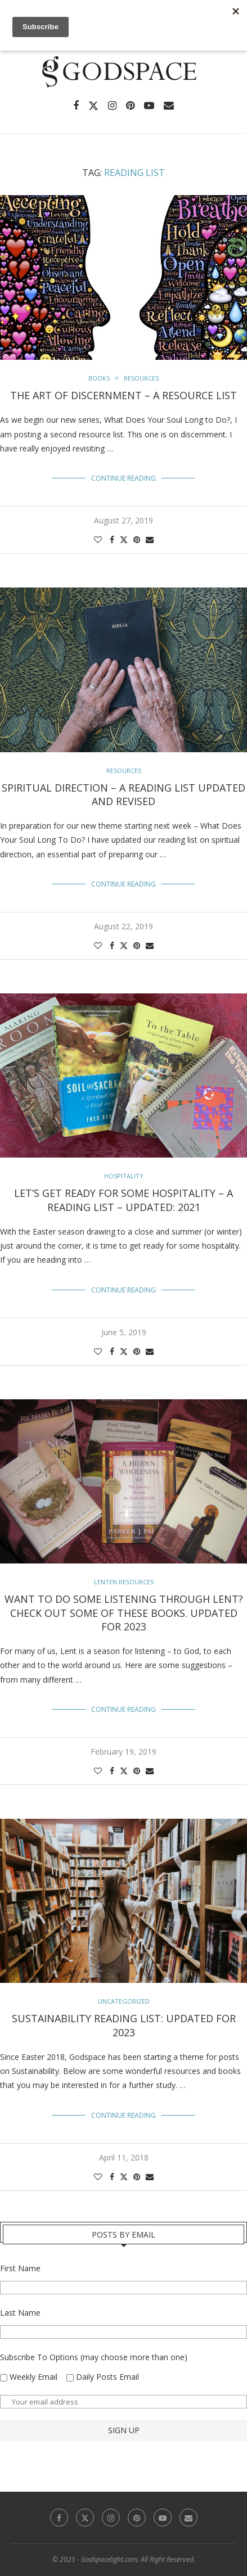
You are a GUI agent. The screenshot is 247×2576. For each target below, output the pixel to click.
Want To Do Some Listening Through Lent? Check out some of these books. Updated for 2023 (124, 1612)
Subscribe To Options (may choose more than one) (93, 2357)
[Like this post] (98, 539)
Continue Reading (123, 478)
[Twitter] (93, 106)
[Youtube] (149, 106)
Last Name (20, 2312)
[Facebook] (76, 106)
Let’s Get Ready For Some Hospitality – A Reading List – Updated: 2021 (123, 1199)
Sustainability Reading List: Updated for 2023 (124, 2025)
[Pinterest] (130, 106)
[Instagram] (112, 106)
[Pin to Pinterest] (136, 539)
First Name (20, 2268)
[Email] (169, 106)
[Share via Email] (150, 539)
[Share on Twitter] (124, 539)
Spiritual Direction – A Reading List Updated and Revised (123, 794)
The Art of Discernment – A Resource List (123, 395)
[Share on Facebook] (112, 539)
